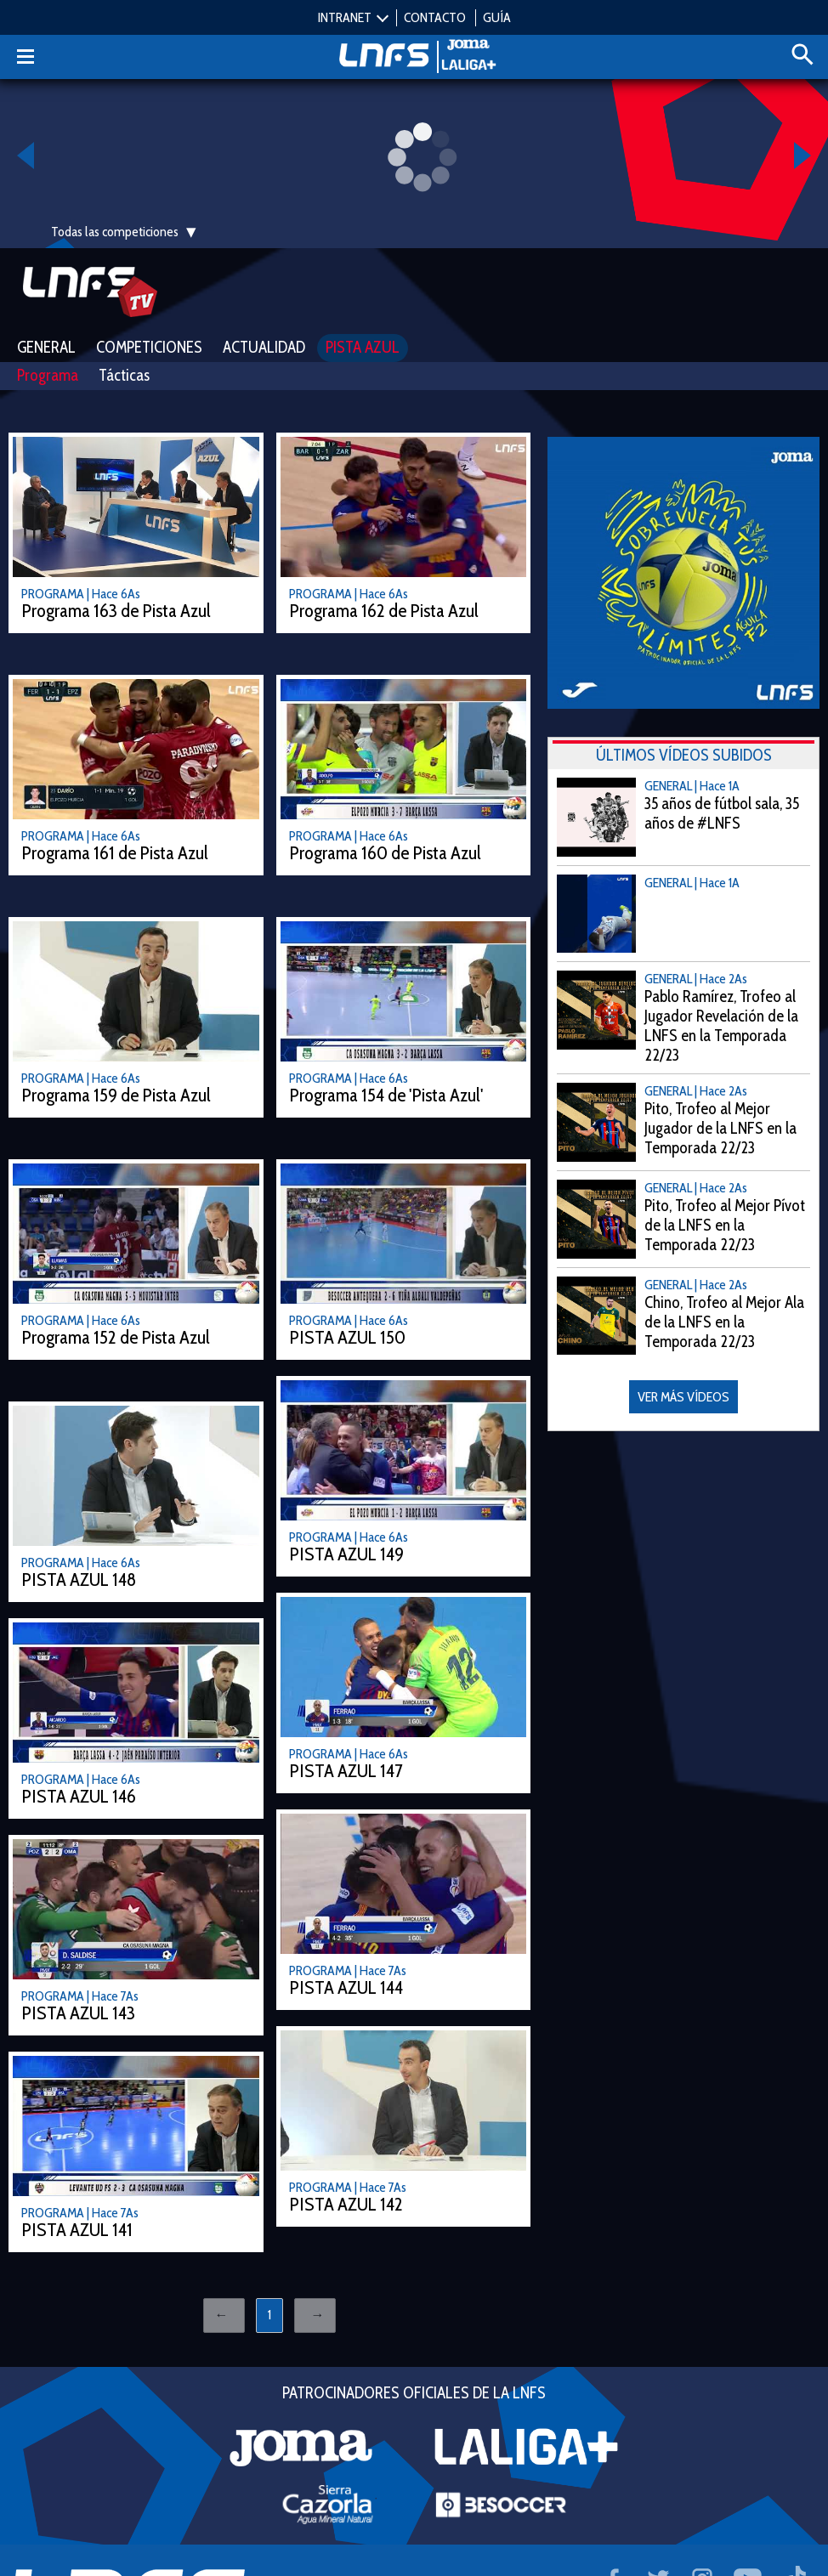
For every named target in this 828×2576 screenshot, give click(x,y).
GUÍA (497, 17)
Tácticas (124, 375)
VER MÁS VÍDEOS (683, 1397)
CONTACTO (435, 17)
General (46, 347)
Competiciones (149, 347)
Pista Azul (363, 347)
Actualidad (264, 347)
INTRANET (344, 17)
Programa (47, 375)
